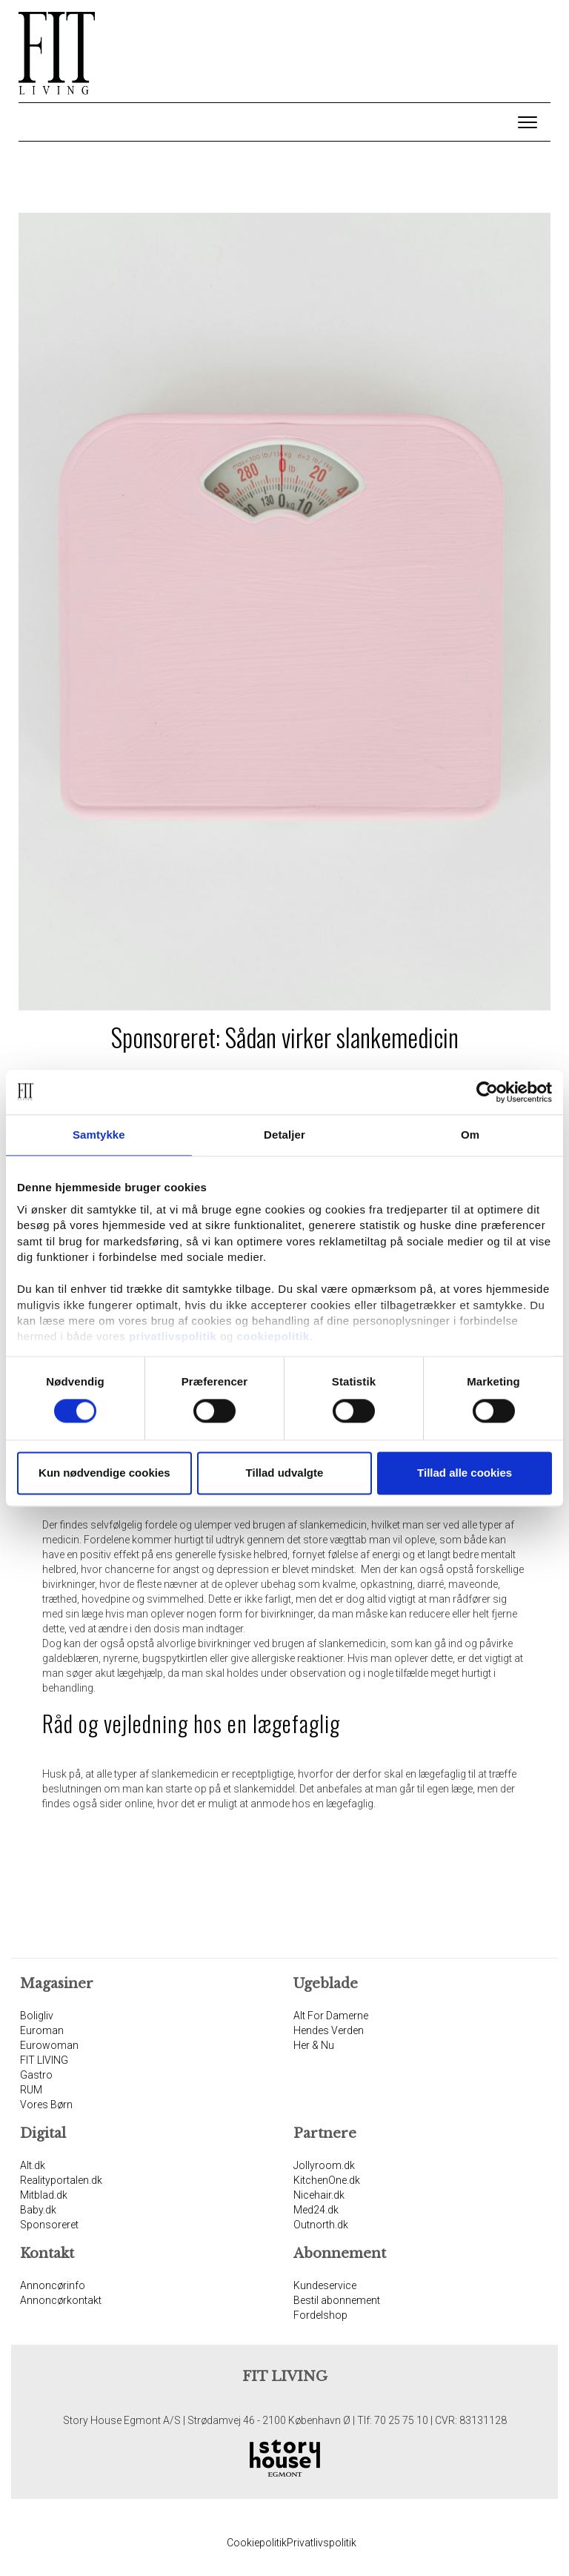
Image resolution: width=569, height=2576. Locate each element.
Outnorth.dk (320, 2225)
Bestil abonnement (336, 2300)
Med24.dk (316, 2210)
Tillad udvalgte (285, 1472)
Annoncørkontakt (61, 2300)
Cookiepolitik (257, 2543)
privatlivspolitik (173, 1337)
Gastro (36, 2075)
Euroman (42, 2030)
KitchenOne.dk (326, 2180)
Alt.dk (32, 2165)
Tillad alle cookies (464, 1472)
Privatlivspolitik (321, 2543)
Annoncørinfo (52, 2285)
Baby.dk (38, 2210)
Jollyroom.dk (324, 2165)
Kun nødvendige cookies (104, 1472)
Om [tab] (470, 1134)
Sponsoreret (49, 2225)
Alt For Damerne (330, 2016)
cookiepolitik (273, 1337)
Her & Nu (313, 2045)
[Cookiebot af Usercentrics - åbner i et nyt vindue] (487, 1092)
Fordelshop (320, 2315)
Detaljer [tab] (284, 1134)
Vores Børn (46, 2104)
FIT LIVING (44, 2060)
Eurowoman (49, 2045)
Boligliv (36, 2016)
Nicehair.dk (319, 2195)
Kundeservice (324, 2285)
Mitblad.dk (43, 2195)
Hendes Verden (328, 2030)
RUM (31, 2090)
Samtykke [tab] (99, 1134)
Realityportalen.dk (61, 2180)
